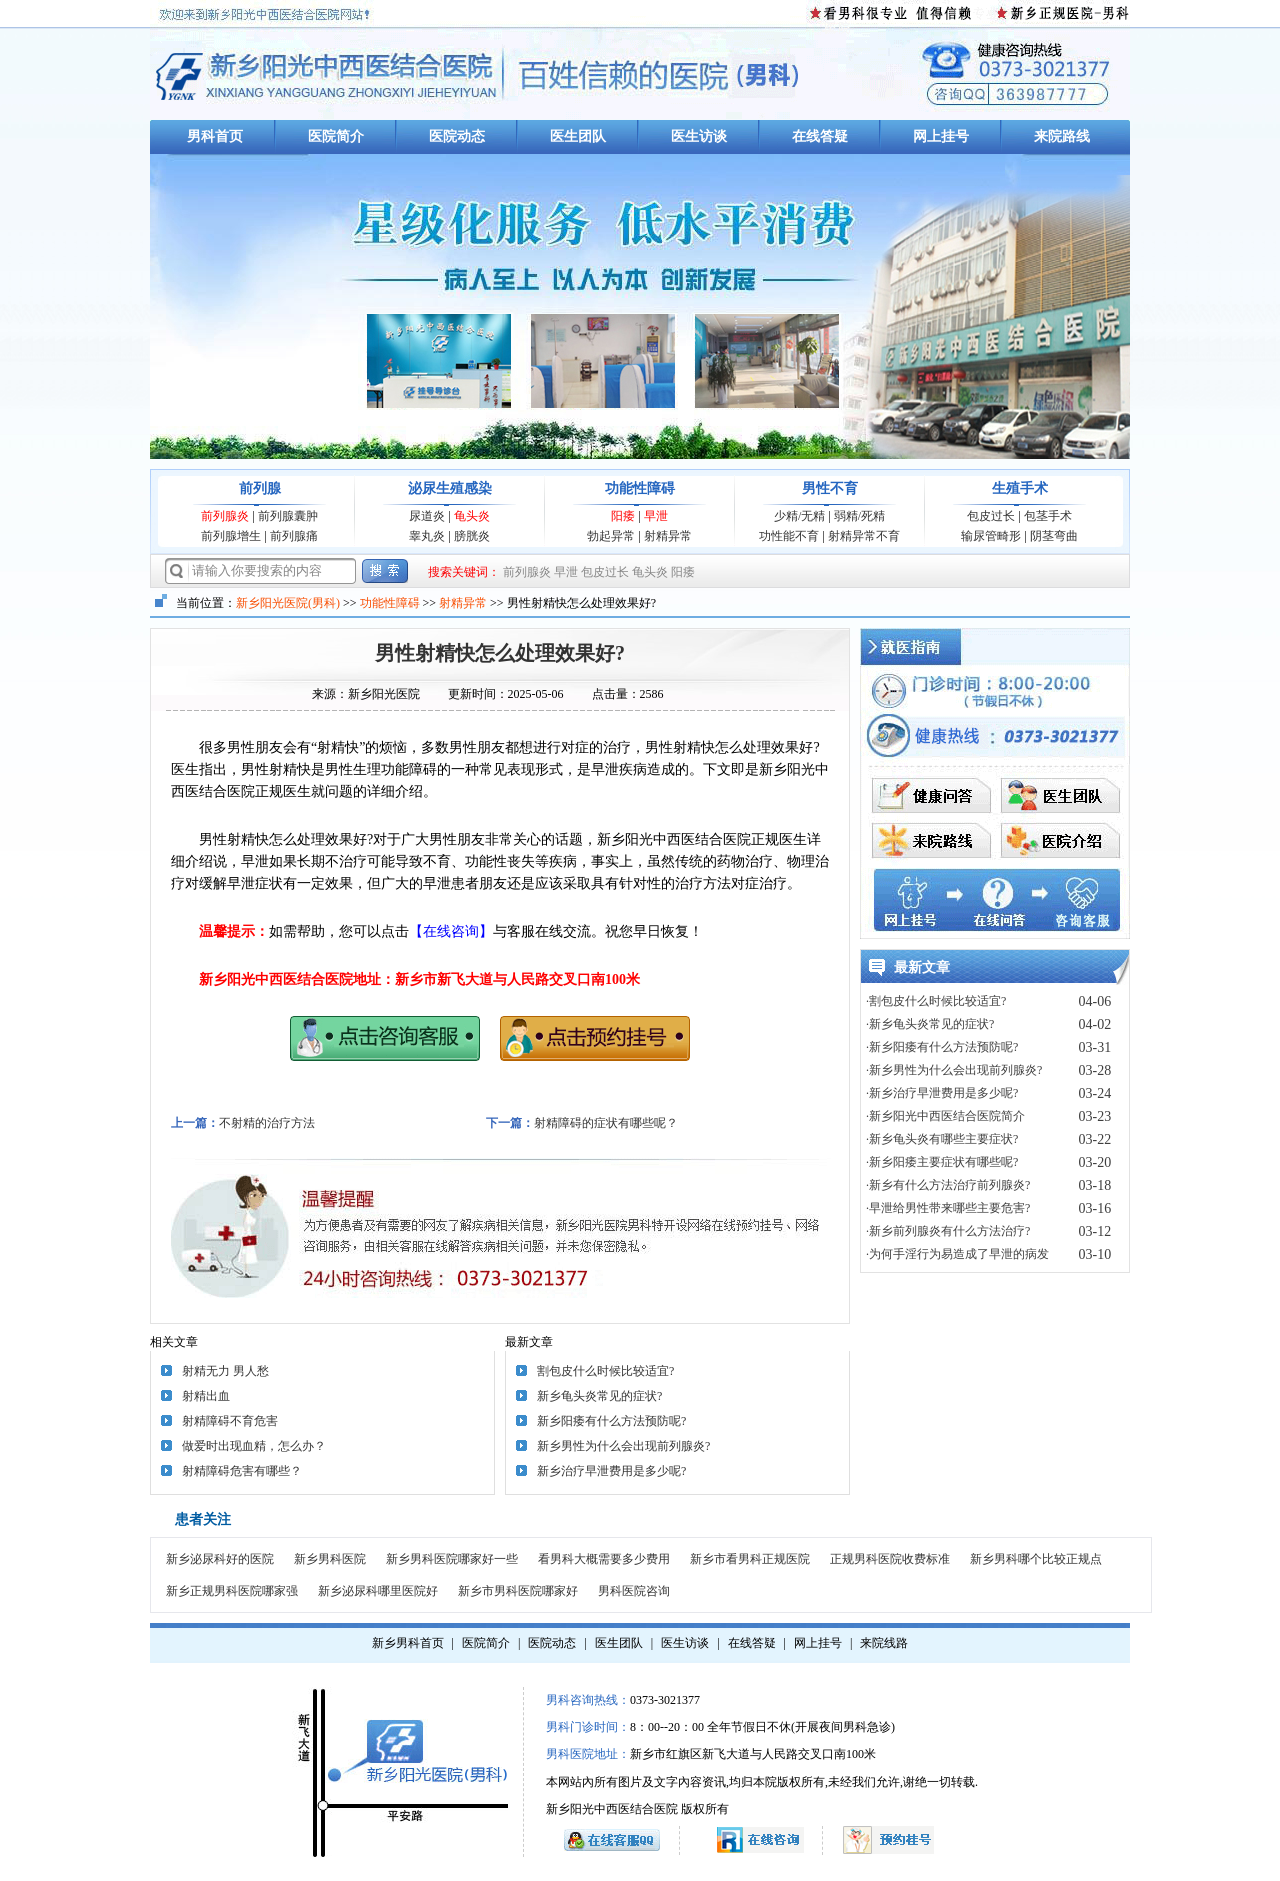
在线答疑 (820, 136)
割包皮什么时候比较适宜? (605, 1371)
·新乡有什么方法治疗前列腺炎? (948, 1185)
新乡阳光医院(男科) (288, 603)
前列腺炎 (225, 516)
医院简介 (336, 136)
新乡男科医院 (330, 1559)
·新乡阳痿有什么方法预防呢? (942, 1047)
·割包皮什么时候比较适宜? (936, 1001)
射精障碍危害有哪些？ (242, 1471)
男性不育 (830, 488)
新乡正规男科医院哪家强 (232, 1591)
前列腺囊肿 (288, 516)
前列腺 (260, 488)
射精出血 (206, 1396)
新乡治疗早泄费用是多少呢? (611, 1471)
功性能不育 (789, 536)
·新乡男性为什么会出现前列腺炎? (954, 1070)
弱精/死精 (859, 516)
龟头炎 (472, 516)
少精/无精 (799, 516)
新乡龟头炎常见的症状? (599, 1396)
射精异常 (668, 536)
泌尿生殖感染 (450, 488)
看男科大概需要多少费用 (604, 1559)
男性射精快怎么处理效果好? (500, 653)
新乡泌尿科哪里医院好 (378, 1591)
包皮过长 (991, 516)
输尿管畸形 (991, 536)
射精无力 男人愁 (225, 1371)
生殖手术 (1020, 488)
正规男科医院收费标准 (890, 1559)
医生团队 (578, 136)
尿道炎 (427, 516)
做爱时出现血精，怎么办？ (254, 1446)
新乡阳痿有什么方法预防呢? (611, 1421)
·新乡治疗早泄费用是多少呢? (942, 1093)
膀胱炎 (472, 536)
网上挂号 (941, 136)
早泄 (656, 516)
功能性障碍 (640, 488)
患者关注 (203, 1519)
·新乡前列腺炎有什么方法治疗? (948, 1231)
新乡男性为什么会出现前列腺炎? (623, 1446)
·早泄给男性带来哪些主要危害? (948, 1208)
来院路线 (1062, 136)
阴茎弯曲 (1054, 536)
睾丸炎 (427, 536)
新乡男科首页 (408, 1643)
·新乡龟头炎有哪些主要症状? (942, 1139)
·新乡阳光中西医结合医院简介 (945, 1116)
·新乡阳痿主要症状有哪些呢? (942, 1162)
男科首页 (215, 136)
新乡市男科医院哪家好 (518, 1591)
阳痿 (623, 516)
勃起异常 (611, 536)
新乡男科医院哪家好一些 (452, 1559)
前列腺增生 (231, 536)
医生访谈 (699, 136)
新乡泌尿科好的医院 (220, 1559)
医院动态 (457, 136)
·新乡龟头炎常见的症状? (930, 1024)
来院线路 (884, 1643)
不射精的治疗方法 (267, 1123)
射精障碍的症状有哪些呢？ (606, 1123)
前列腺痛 (294, 536)
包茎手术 (1048, 516)
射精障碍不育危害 (230, 1421)
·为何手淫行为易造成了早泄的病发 (957, 1254)
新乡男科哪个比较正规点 (1036, 1559)
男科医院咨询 (634, 1591)
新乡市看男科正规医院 (750, 1559)
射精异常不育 (864, 536)
